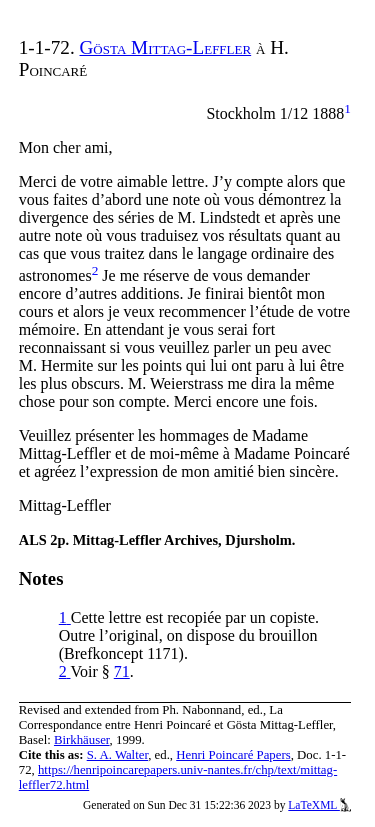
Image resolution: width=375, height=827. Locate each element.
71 (122, 671)
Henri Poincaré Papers (233, 755)
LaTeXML (319, 805)
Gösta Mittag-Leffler (166, 47)
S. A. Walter (118, 755)
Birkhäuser (82, 740)
